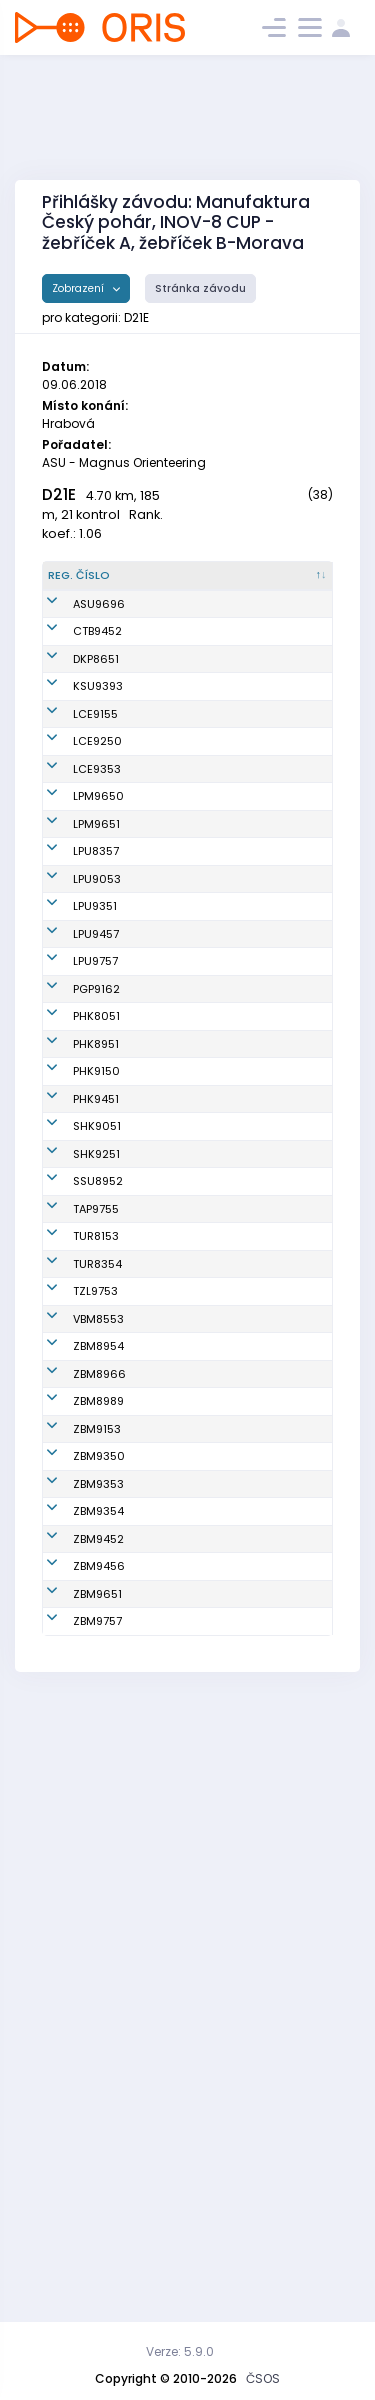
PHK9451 (96, 1420)
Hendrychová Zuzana (176, 1783)
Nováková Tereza (167, 1200)
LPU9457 (96, 1156)
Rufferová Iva (176, 1676)
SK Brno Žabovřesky (268, 1783)
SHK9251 (96, 1508)
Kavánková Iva (180, 1704)
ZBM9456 (99, 2135)
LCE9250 (97, 848)
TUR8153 (96, 1640)
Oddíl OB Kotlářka (261, 700)
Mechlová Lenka (166, 1464)
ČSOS (263, 2378)
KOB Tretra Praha (265, 1596)
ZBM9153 (97, 1915)
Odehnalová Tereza (174, 2223)
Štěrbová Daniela (163, 1332)
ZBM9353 (98, 2003)
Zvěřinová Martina (166, 1024)
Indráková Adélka (167, 1915)
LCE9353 (97, 892)
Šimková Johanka (163, 1959)
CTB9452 (97, 664)
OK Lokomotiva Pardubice (277, 1024)
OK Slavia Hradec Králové (279, 1464)
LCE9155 (95, 804)
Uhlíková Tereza (163, 1244)
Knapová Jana (180, 1068)
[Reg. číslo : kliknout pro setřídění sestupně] (88, 584)
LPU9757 (95, 1200)
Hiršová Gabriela (163, 2179)
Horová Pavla (176, 1156)
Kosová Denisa (181, 1376)
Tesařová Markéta (165, 2135)
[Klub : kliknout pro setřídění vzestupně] (282, 584)
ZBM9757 (97, 2223)
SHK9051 (97, 1464)
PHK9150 (96, 1376)
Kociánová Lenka (169, 1739)
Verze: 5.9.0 (180, 2351)
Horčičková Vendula (170, 892)
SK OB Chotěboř (279, 664)
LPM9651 (96, 980)
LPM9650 (98, 936)
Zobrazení (79, 288)
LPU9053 (97, 1068)
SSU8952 (98, 1552)
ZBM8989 (98, 1871)
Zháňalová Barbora (169, 2047)
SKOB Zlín (262, 1704)
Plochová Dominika (165, 700)
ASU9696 (99, 628)
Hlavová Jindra (181, 1871)
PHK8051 (96, 1288)
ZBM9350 (99, 1959)
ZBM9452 (98, 2091)
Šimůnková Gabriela (169, 1596)
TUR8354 (97, 1676)
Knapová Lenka (182, 1112)
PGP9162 (96, 1244)
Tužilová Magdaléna (172, 2091)
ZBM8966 (99, 1827)
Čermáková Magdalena (172, 804)
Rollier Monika (178, 1288)
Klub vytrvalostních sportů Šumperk (279, 752)
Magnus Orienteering (271, 628)
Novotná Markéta (162, 1420)
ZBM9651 (97, 2179)
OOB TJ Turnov (275, 1640)
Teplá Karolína (180, 1508)
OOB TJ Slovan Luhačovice (276, 804)
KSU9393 (98, 752)
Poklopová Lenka (167, 1552)
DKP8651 (96, 700)
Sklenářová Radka (170, 848)
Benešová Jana (182, 664)
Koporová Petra (181, 2003)
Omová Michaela (165, 1640)
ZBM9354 (98, 2047)
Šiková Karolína (163, 980)
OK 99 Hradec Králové (275, 1288)
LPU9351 (95, 1112)
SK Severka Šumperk (267, 1552)
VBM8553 (98, 1739)
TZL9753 (95, 1704)
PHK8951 (96, 1332)
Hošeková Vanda (166, 628)
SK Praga (261, 1244)
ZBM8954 (98, 1783)
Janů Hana (170, 752)
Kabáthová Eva (181, 1827)
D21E (59, 494)
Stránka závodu (200, 288)
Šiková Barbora (180, 936)
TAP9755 (96, 1596)
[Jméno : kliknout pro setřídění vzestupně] (182, 584)
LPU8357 (96, 1024)
